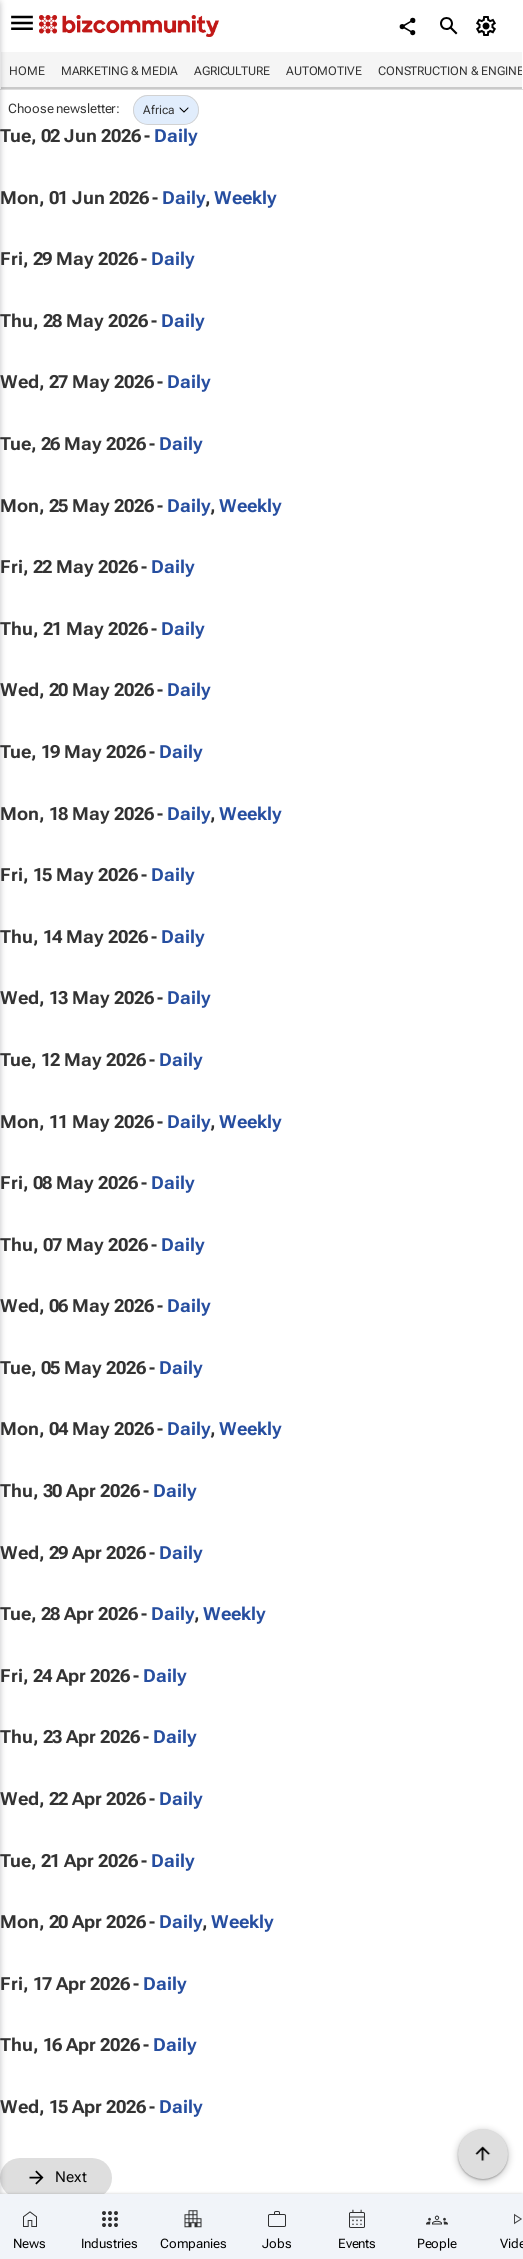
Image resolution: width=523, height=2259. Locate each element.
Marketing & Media (119, 71)
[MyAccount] (488, 26)
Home (27, 71)
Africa (158, 110)
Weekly (245, 197)
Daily (176, 135)
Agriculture (232, 71)
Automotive (324, 71)
